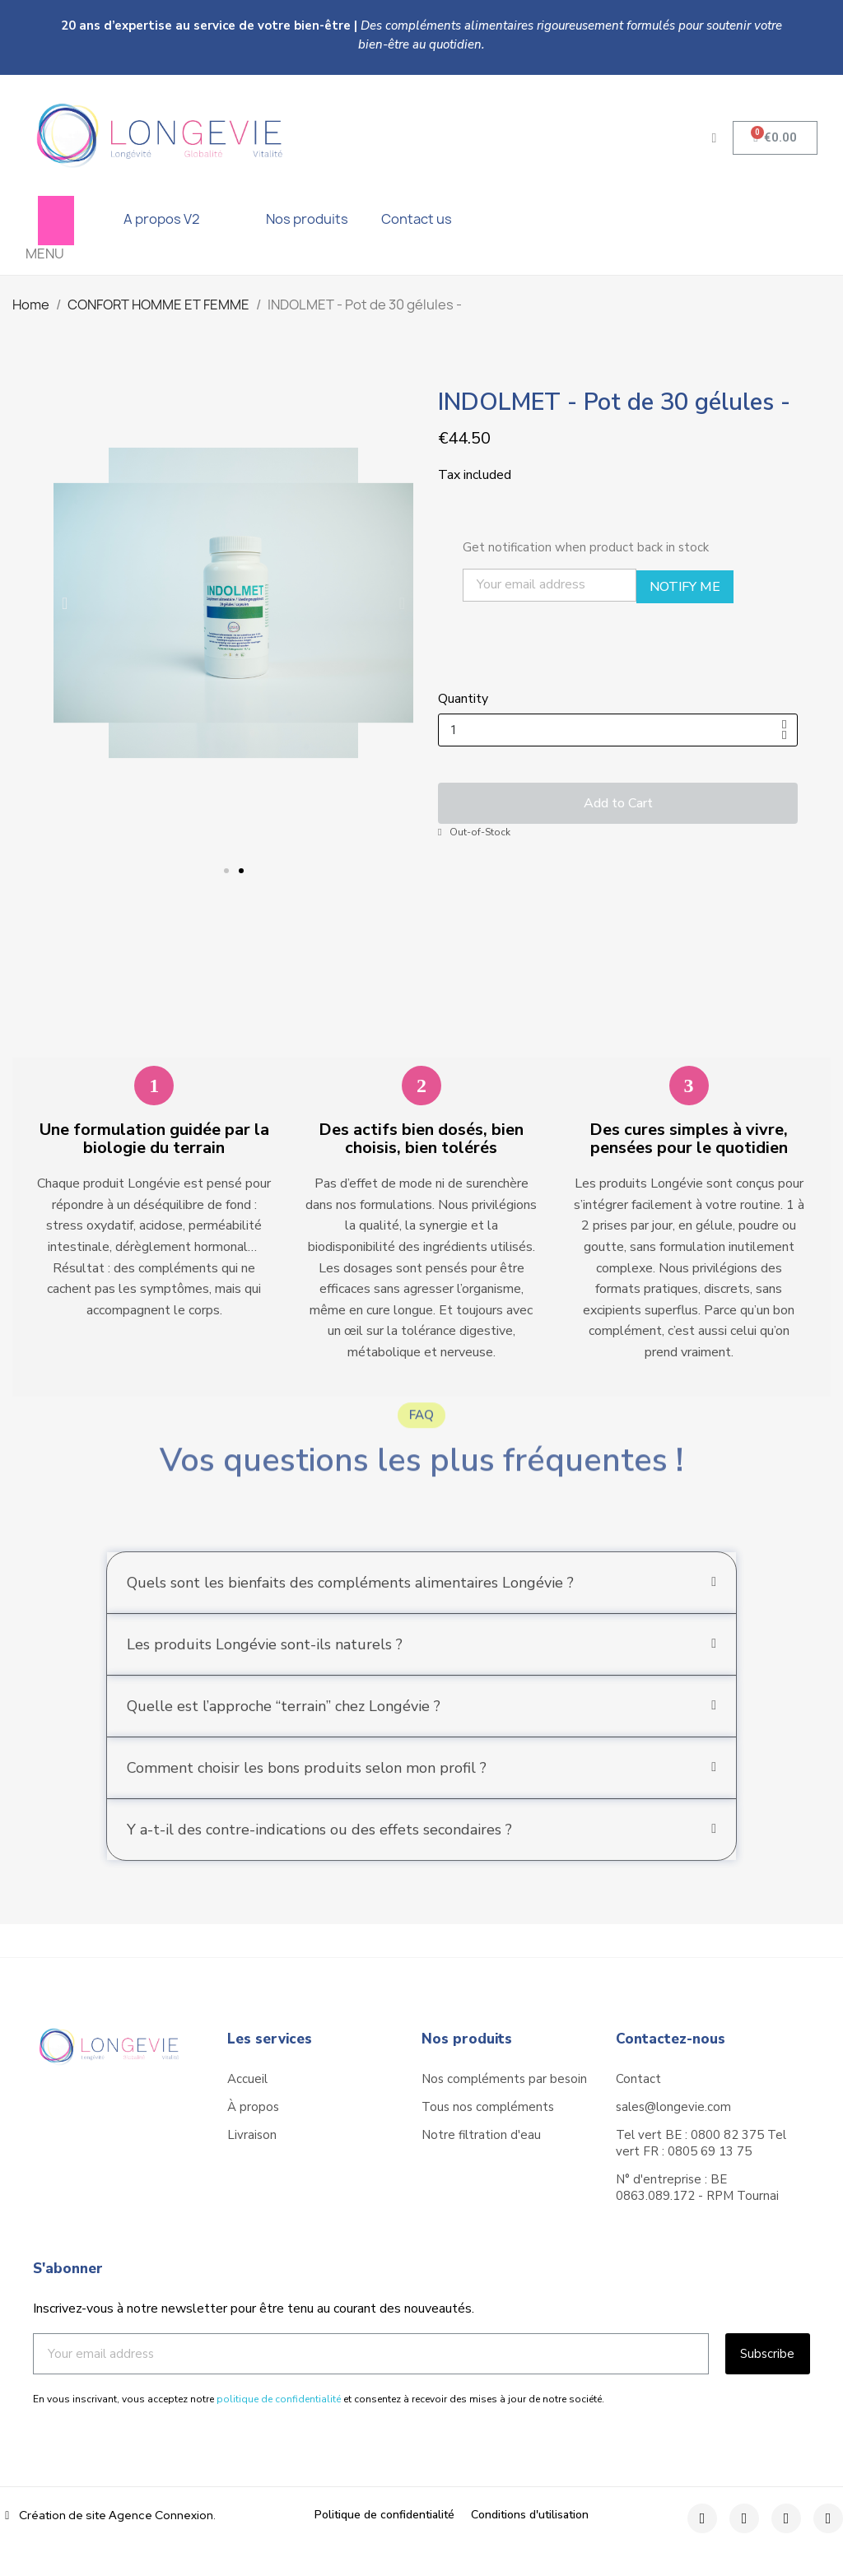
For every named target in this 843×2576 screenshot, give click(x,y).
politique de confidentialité (279, 2399)
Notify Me (685, 587)
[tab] (421, 1609)
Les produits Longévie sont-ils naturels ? (265, 1671)
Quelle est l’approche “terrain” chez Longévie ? (283, 1732)
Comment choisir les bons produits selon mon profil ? (307, 1794)
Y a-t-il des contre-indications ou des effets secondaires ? (319, 1856)
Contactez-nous (670, 2039)
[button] (226, 870)
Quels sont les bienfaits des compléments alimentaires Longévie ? (350, 1609)
